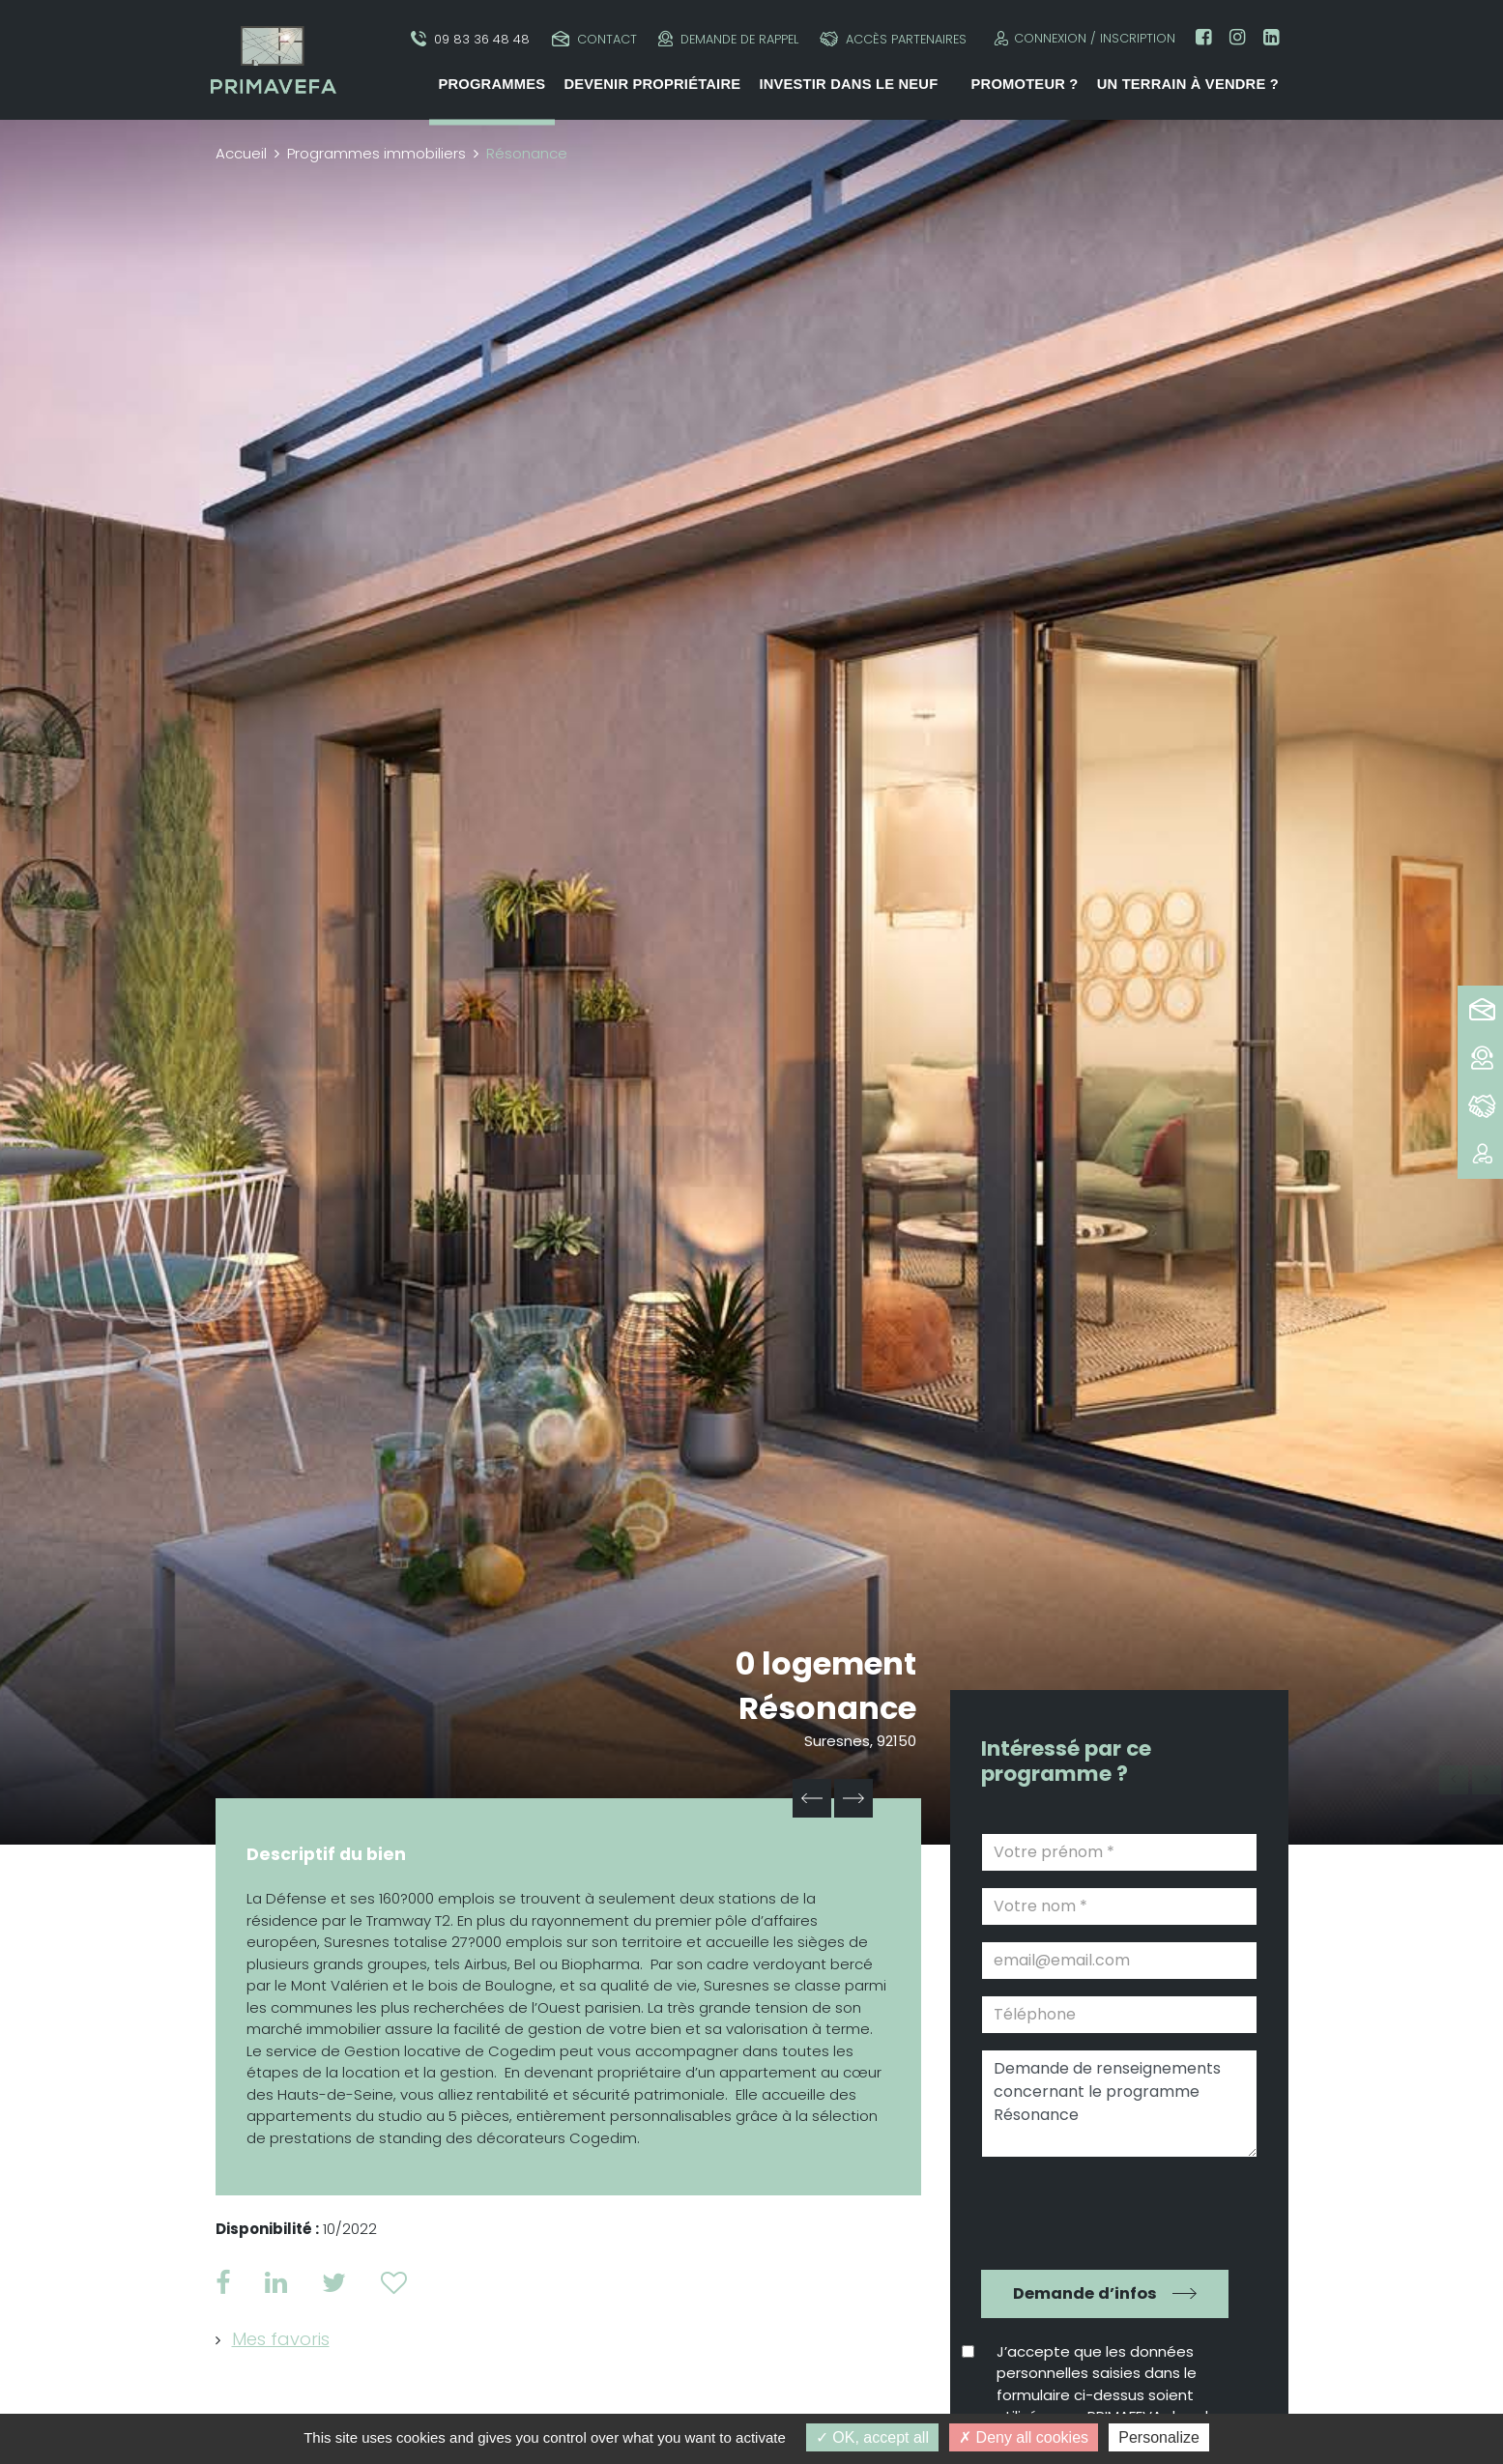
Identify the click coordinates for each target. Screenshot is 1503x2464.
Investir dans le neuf (848, 84)
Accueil (241, 153)
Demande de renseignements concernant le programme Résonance (1119, 2103)
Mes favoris (281, 2339)
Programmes (491, 84)
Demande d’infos (1085, 2293)
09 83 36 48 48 (470, 39)
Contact (594, 39)
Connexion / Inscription (1082, 38)
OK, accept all (872, 2437)
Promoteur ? (1025, 84)
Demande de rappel (728, 39)
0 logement (826, 1663)
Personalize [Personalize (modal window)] (1159, 2437)
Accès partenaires (893, 39)
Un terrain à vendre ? (1188, 84)
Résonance (827, 1708)
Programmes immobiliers (376, 153)
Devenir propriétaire (652, 84)
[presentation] (1105, 2211)
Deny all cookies (1023, 2437)
